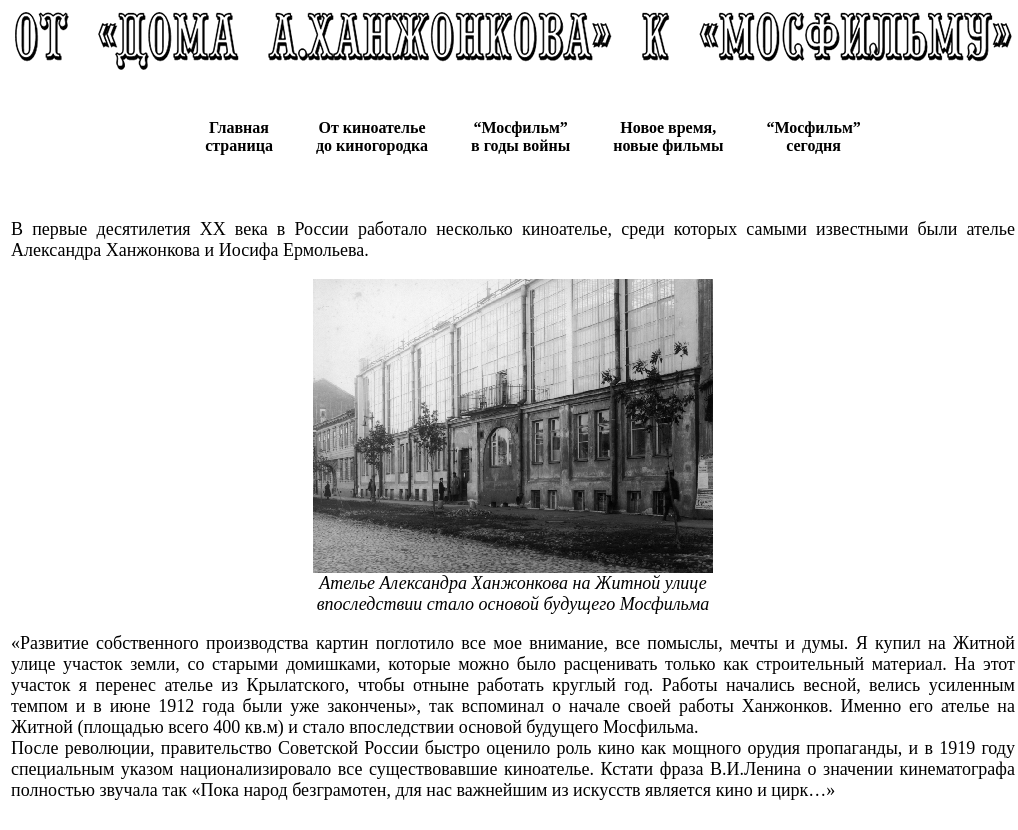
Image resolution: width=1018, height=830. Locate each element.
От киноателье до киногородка (372, 136)
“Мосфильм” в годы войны (520, 136)
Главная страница (239, 136)
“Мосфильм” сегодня (813, 136)
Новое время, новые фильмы (668, 136)
